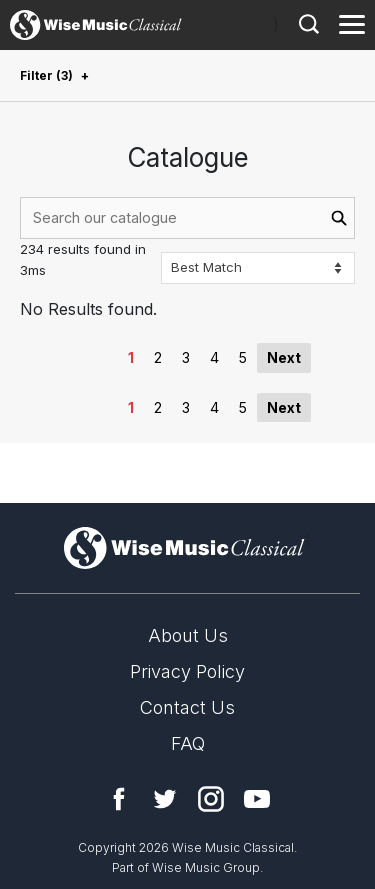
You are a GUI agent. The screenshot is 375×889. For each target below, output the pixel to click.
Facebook (119, 799)
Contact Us (187, 707)
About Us (188, 635)
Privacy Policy (187, 671)
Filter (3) (46, 75)
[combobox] (187, 218)
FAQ (188, 743)
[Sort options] (258, 268)
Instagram (211, 799)
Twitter (165, 799)
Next (284, 357)
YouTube (257, 799)
